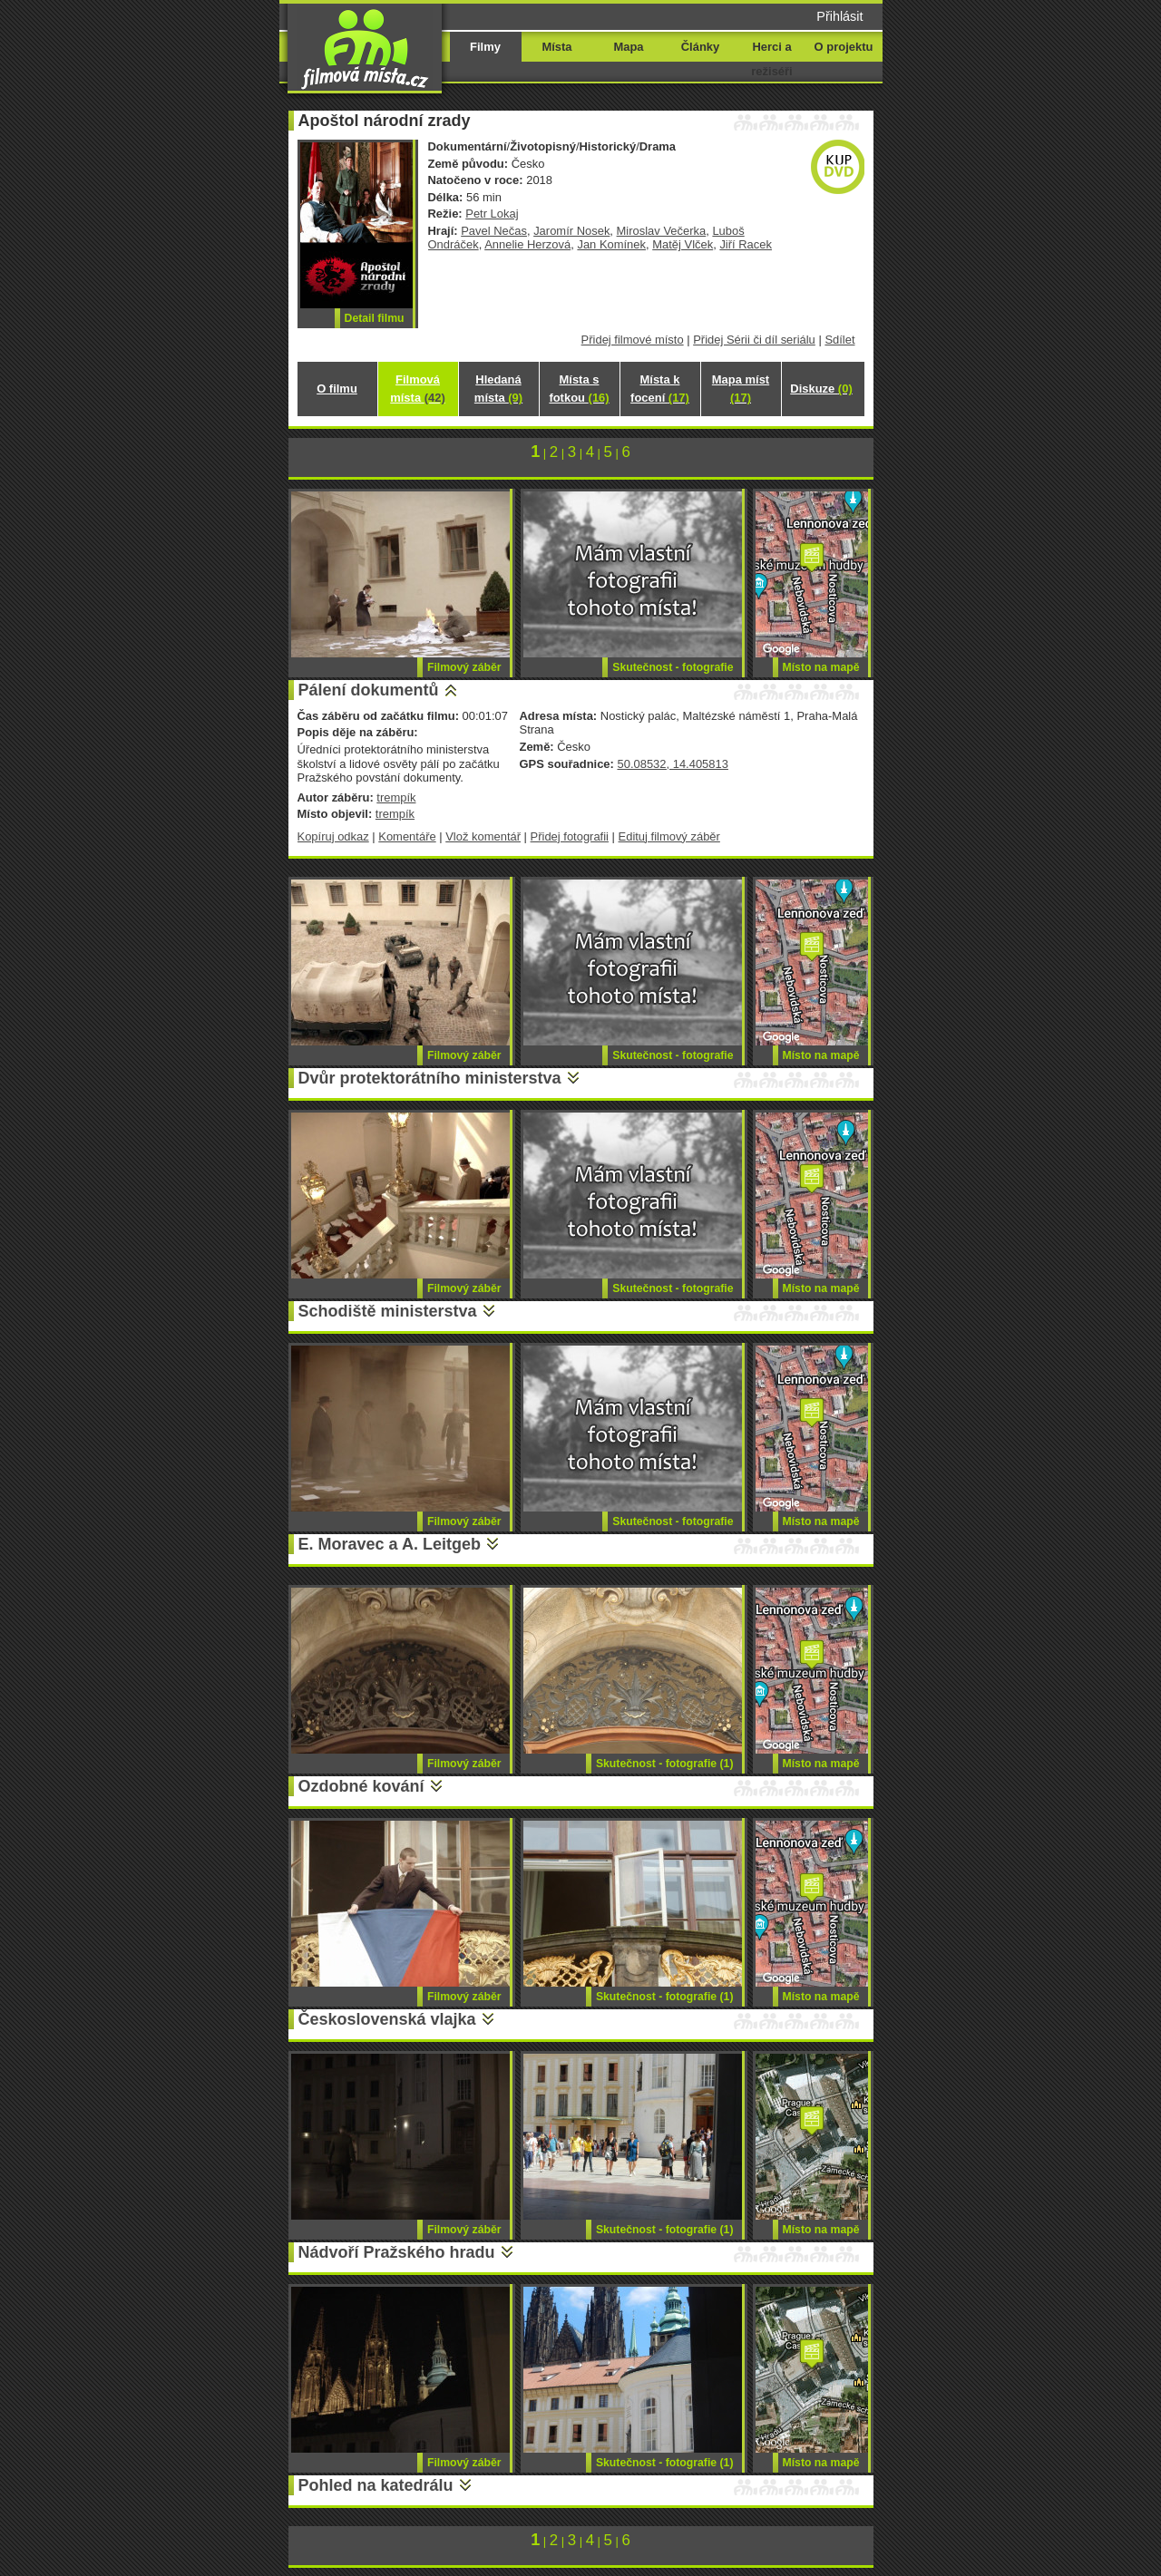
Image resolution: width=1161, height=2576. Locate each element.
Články (700, 46)
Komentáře (406, 836)
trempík (395, 797)
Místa (556, 46)
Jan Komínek (611, 244)
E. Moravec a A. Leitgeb (389, 1544)
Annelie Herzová (527, 244)
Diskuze (821, 388)
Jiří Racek (745, 244)
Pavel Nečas (494, 231)
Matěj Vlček (682, 244)
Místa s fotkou (579, 388)
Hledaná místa (498, 388)
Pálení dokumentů (368, 690)
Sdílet (839, 339)
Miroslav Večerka (662, 231)
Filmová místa (417, 388)
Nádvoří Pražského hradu (396, 2252)
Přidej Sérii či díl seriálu (754, 339)
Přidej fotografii (570, 836)
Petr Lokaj (491, 213)
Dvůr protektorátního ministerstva (429, 1078)
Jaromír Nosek (571, 231)
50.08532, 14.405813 (672, 764)
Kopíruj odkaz (333, 836)
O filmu (337, 388)
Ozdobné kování (361, 1786)
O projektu (844, 46)
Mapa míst (740, 388)
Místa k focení (659, 388)
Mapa (628, 46)
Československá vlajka (387, 2019)
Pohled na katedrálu (376, 2485)
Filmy (485, 46)
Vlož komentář (483, 836)
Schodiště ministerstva (387, 1311)
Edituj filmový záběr (669, 836)
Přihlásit (839, 16)
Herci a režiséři (771, 59)
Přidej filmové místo (632, 339)
